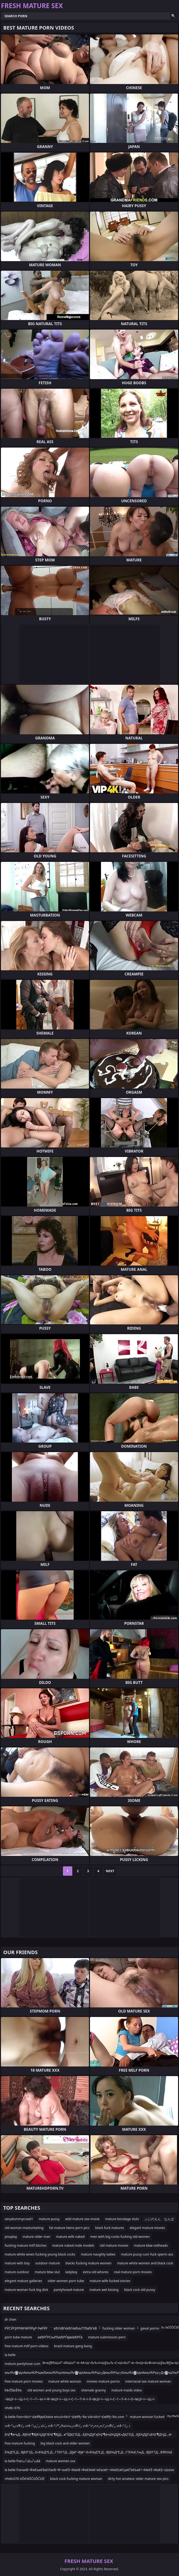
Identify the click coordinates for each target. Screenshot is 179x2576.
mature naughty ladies (98, 2254)
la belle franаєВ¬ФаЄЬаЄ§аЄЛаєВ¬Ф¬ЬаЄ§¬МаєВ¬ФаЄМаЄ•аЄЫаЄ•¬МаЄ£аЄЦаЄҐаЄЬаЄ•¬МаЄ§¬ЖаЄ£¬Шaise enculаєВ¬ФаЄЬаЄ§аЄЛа (89, 2471)
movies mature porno (103, 2381)
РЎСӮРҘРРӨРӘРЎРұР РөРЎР (26, 2328)
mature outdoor (17, 2272)
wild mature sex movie (82, 2219)
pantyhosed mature (69, 2289)
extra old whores (96, 2272)
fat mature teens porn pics (69, 2227)
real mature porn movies (133, 2272)
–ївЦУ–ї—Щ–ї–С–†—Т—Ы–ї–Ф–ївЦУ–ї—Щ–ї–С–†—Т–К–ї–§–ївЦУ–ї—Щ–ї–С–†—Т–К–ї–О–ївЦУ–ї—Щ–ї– (80, 2399)
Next (110, 1871)
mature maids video (126, 2390)
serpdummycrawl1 (19, 2219)
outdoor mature (47, 2263)
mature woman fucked (147, 2416)
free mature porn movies (24, 2381)
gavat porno (150, 2328)
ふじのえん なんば (159, 2219)
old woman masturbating (24, 2227)
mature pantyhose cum (22, 2363)
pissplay (11, 2236)
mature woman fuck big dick (26, 2289)
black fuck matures (109, 2227)
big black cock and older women (65, 2443)
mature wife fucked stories (110, 2281)
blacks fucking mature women (88, 2263)
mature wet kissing (104, 2289)
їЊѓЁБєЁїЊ (13, 2390)
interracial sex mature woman (148, 2381)
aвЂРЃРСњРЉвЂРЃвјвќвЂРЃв (60, 2337)
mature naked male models (73, 2245)
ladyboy (71, 2272)
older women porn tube (66, 2281)
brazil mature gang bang (73, 2346)
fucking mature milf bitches (26, 2245)
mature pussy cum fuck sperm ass (147, 2254)
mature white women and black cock (145, 2263)
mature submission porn (107, 2337)
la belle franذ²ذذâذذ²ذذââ (22, 2461)
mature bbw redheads (151, 2245)
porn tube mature (18, 2337)
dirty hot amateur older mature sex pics (138, 2478)
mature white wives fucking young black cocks (40, 2254)
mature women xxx (61, 2461)
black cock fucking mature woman (76, 2478)
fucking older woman (118, 2328)
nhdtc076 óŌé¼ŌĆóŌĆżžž (25, 2478)
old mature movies (114, 2245)
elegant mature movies (147, 2227)
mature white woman (64, 2381)
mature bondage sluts (122, 2219)
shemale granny (93, 2390)
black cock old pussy (139, 2289)
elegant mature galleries (23, 2281)
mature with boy (17, 2263)
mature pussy (49, 2219)
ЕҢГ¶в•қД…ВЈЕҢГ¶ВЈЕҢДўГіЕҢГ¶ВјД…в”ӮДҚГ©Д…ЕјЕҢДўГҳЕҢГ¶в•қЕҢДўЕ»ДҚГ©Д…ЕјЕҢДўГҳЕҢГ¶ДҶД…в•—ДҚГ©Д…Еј (88, 2435)
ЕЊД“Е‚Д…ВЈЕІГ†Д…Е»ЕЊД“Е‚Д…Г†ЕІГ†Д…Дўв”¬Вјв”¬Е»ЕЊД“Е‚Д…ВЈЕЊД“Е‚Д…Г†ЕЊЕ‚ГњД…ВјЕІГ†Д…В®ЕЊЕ (88, 2452)
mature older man (36, 2236)
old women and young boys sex (51, 2390)
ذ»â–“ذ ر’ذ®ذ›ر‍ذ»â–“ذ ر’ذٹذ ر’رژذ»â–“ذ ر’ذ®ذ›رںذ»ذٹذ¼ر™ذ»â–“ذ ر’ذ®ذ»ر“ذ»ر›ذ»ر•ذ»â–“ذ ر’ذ (67, 2425)
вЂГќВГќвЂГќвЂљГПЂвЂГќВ (75, 2328)
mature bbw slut (47, 2272)
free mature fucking (20, 2443)
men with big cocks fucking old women (120, 2236)
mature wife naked (70, 2236)
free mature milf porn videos (26, 2346)
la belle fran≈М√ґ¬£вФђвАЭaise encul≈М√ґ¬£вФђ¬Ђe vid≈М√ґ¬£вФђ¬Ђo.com (64, 2416)
